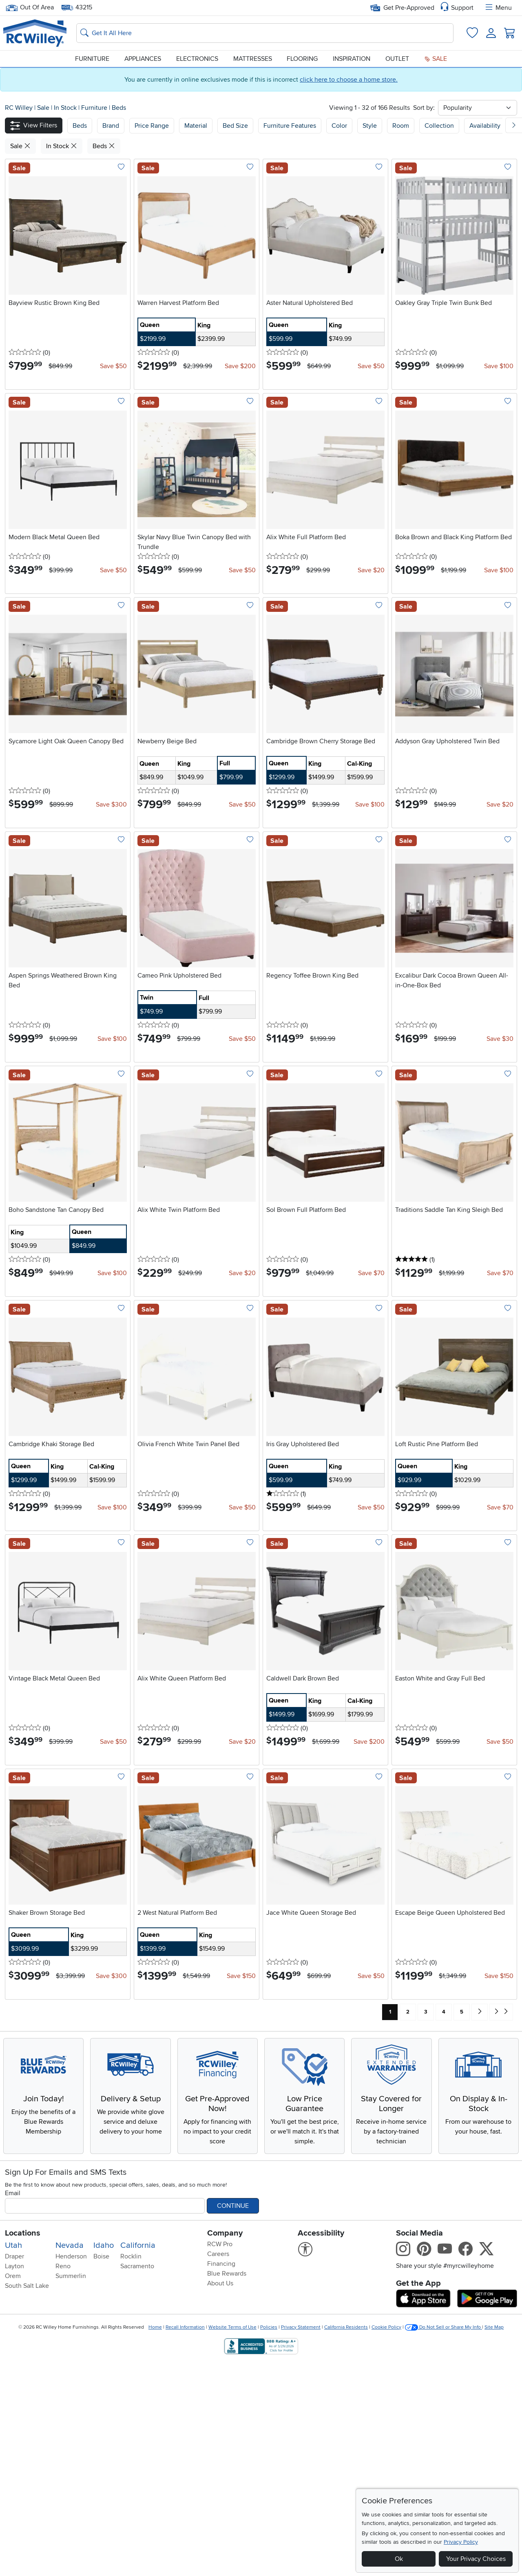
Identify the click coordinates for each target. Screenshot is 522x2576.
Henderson (71, 2471)
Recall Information (185, 2542)
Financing (221, 2479)
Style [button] (370, 126)
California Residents (346, 2542)
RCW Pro (219, 2459)
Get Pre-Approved (402, 8)
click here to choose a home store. (349, 80)
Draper (14, 2471)
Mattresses (252, 59)
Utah (13, 2460)
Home (155, 2542)
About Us (220, 2498)
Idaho (103, 2460)
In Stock (66, 108)
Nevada (69, 2460)
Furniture (92, 59)
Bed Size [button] (235, 126)
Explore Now (68, 2165)
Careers (218, 2469)
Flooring (302, 59)
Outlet (397, 59)
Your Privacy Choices (476, 2559)
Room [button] (400, 126)
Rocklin (131, 2471)
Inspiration (351, 59)
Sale (435, 59)
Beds (119, 108)
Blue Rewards (226, 2489)
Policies (268, 2542)
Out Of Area (29, 7)
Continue (233, 2421)
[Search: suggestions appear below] (265, 33)
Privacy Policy (461, 2541)
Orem (13, 2491)
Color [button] (339, 126)
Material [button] (195, 126)
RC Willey (19, 108)
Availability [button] (484, 126)
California (137, 2460)
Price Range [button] (152, 126)
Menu (498, 7)
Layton (14, 2481)
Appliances (142, 59)
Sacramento (137, 2481)
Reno (63, 2481)
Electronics (197, 59)
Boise (101, 2471)
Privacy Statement (301, 2542)
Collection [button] (439, 126)
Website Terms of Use (232, 2542)
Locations (22, 2448)
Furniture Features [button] (289, 126)
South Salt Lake (27, 2501)
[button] (33, 125)
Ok (399, 2559)
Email (12, 2408)
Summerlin (70, 2491)
